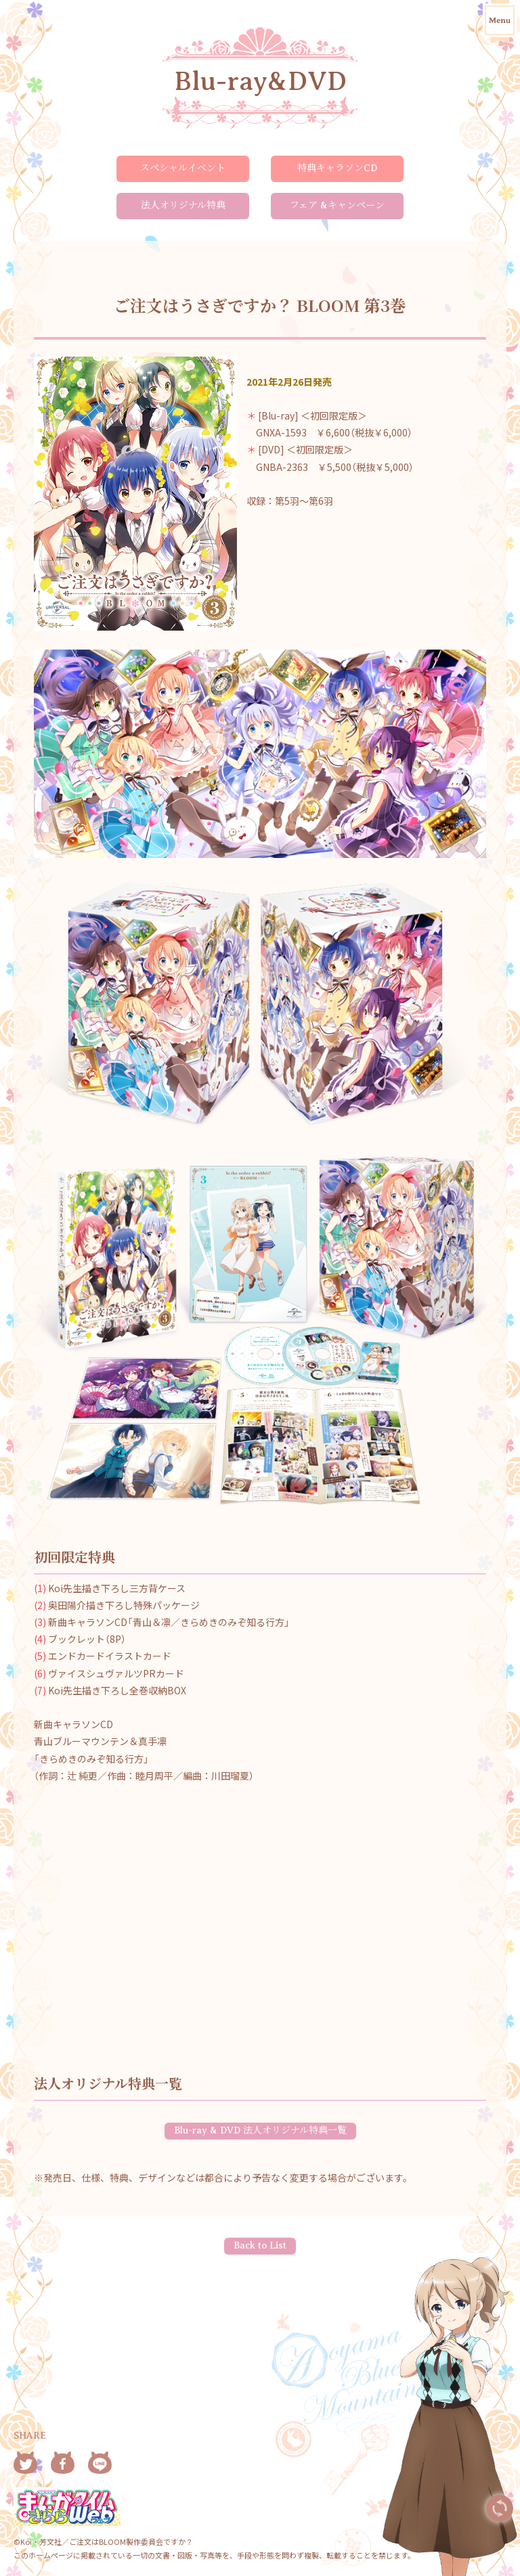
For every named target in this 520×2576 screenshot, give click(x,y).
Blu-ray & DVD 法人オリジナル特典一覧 (260, 2130)
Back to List (260, 2245)
